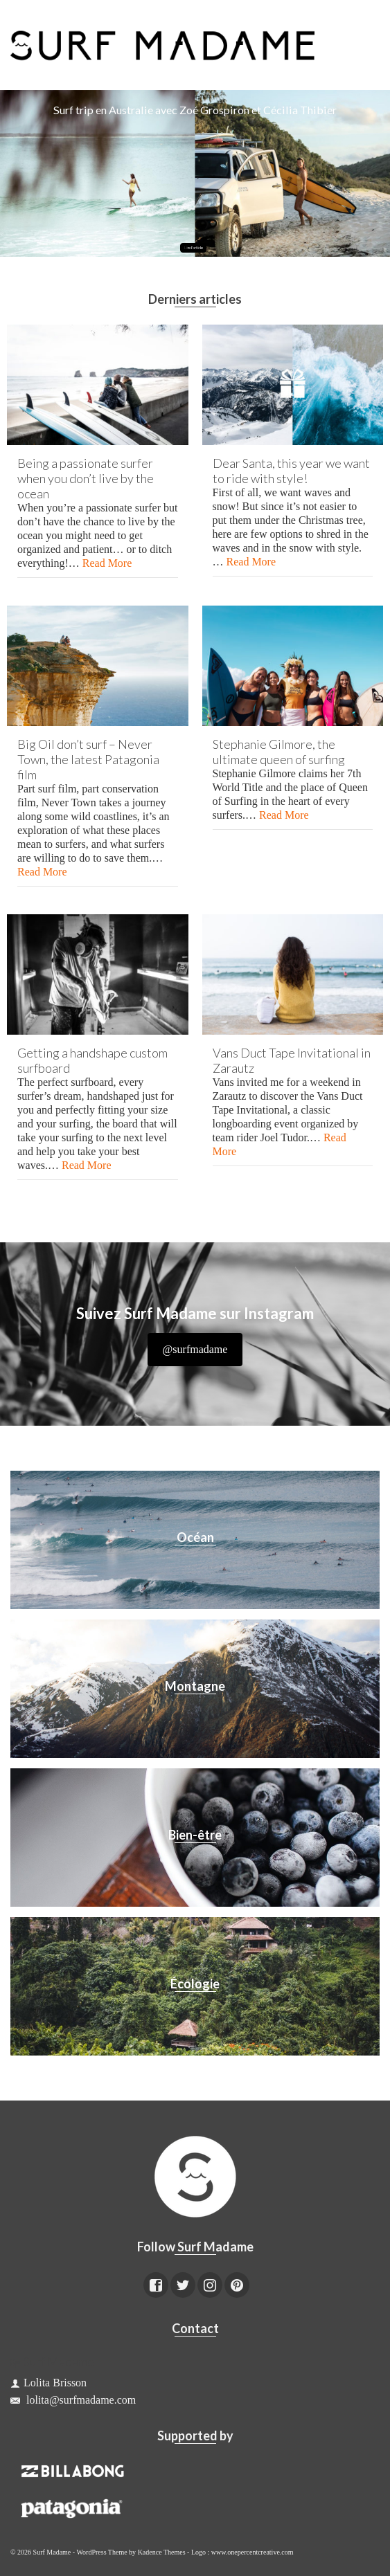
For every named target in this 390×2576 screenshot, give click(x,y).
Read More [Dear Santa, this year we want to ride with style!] (251, 562)
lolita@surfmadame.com (73, 2400)
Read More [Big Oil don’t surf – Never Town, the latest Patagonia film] (42, 872)
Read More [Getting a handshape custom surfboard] (87, 1165)
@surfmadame (195, 1349)
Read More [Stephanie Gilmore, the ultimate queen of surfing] (284, 815)
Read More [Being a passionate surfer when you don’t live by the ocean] (107, 563)
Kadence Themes (162, 2552)
